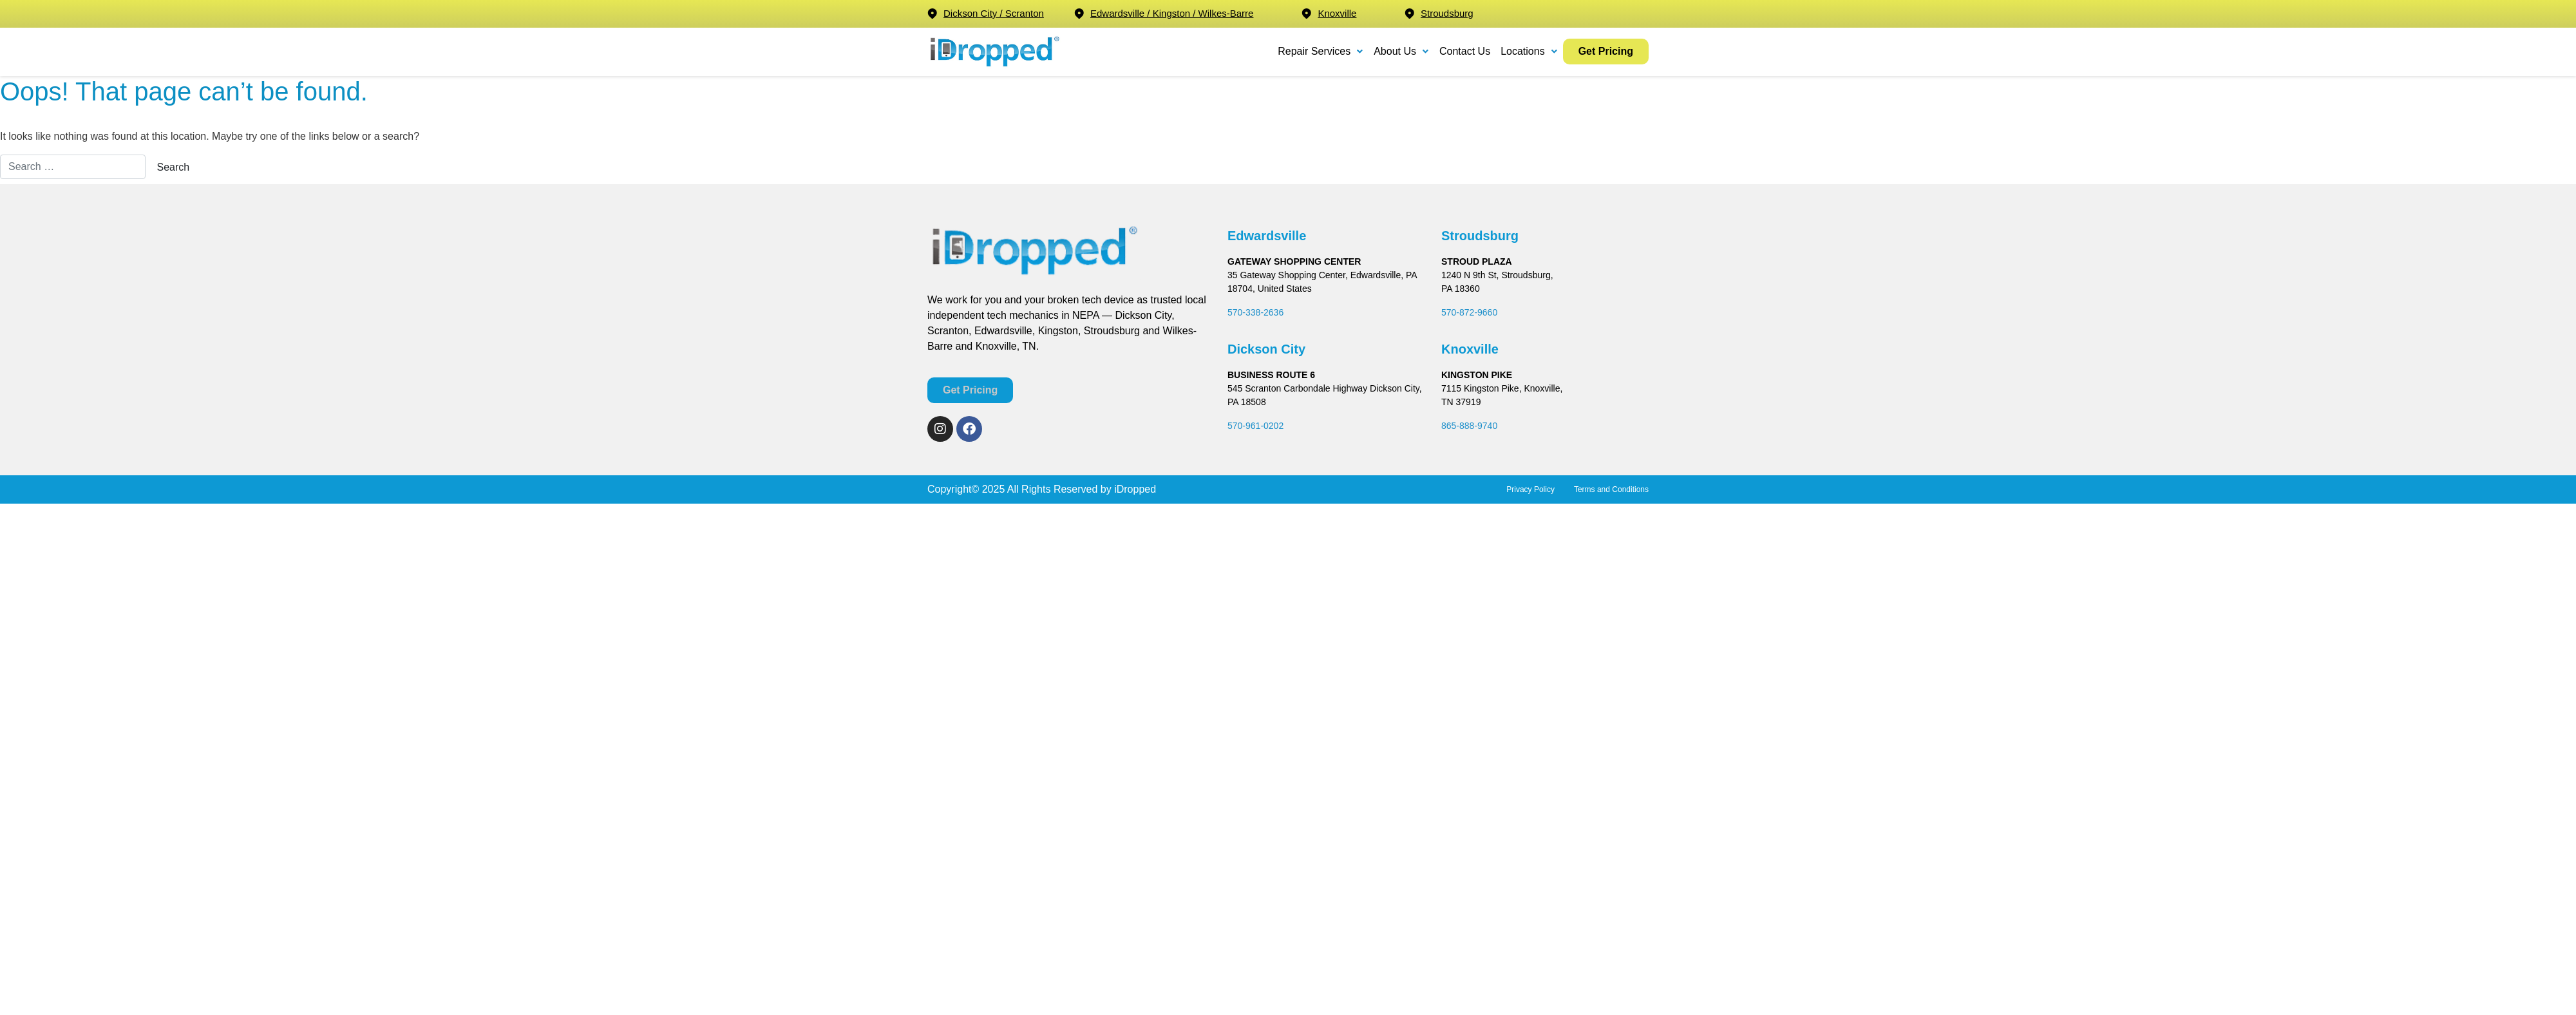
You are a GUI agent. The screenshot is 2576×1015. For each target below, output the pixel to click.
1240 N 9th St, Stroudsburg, (1497, 275)
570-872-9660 (1469, 312)
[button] (1320, 51)
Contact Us (1464, 51)
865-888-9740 (1469, 426)
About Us (1401, 51)
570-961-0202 (1255, 426)
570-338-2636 (1255, 312)
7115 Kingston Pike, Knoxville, (1501, 388)
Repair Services (1320, 51)
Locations (1529, 51)
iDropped (1134, 489)
